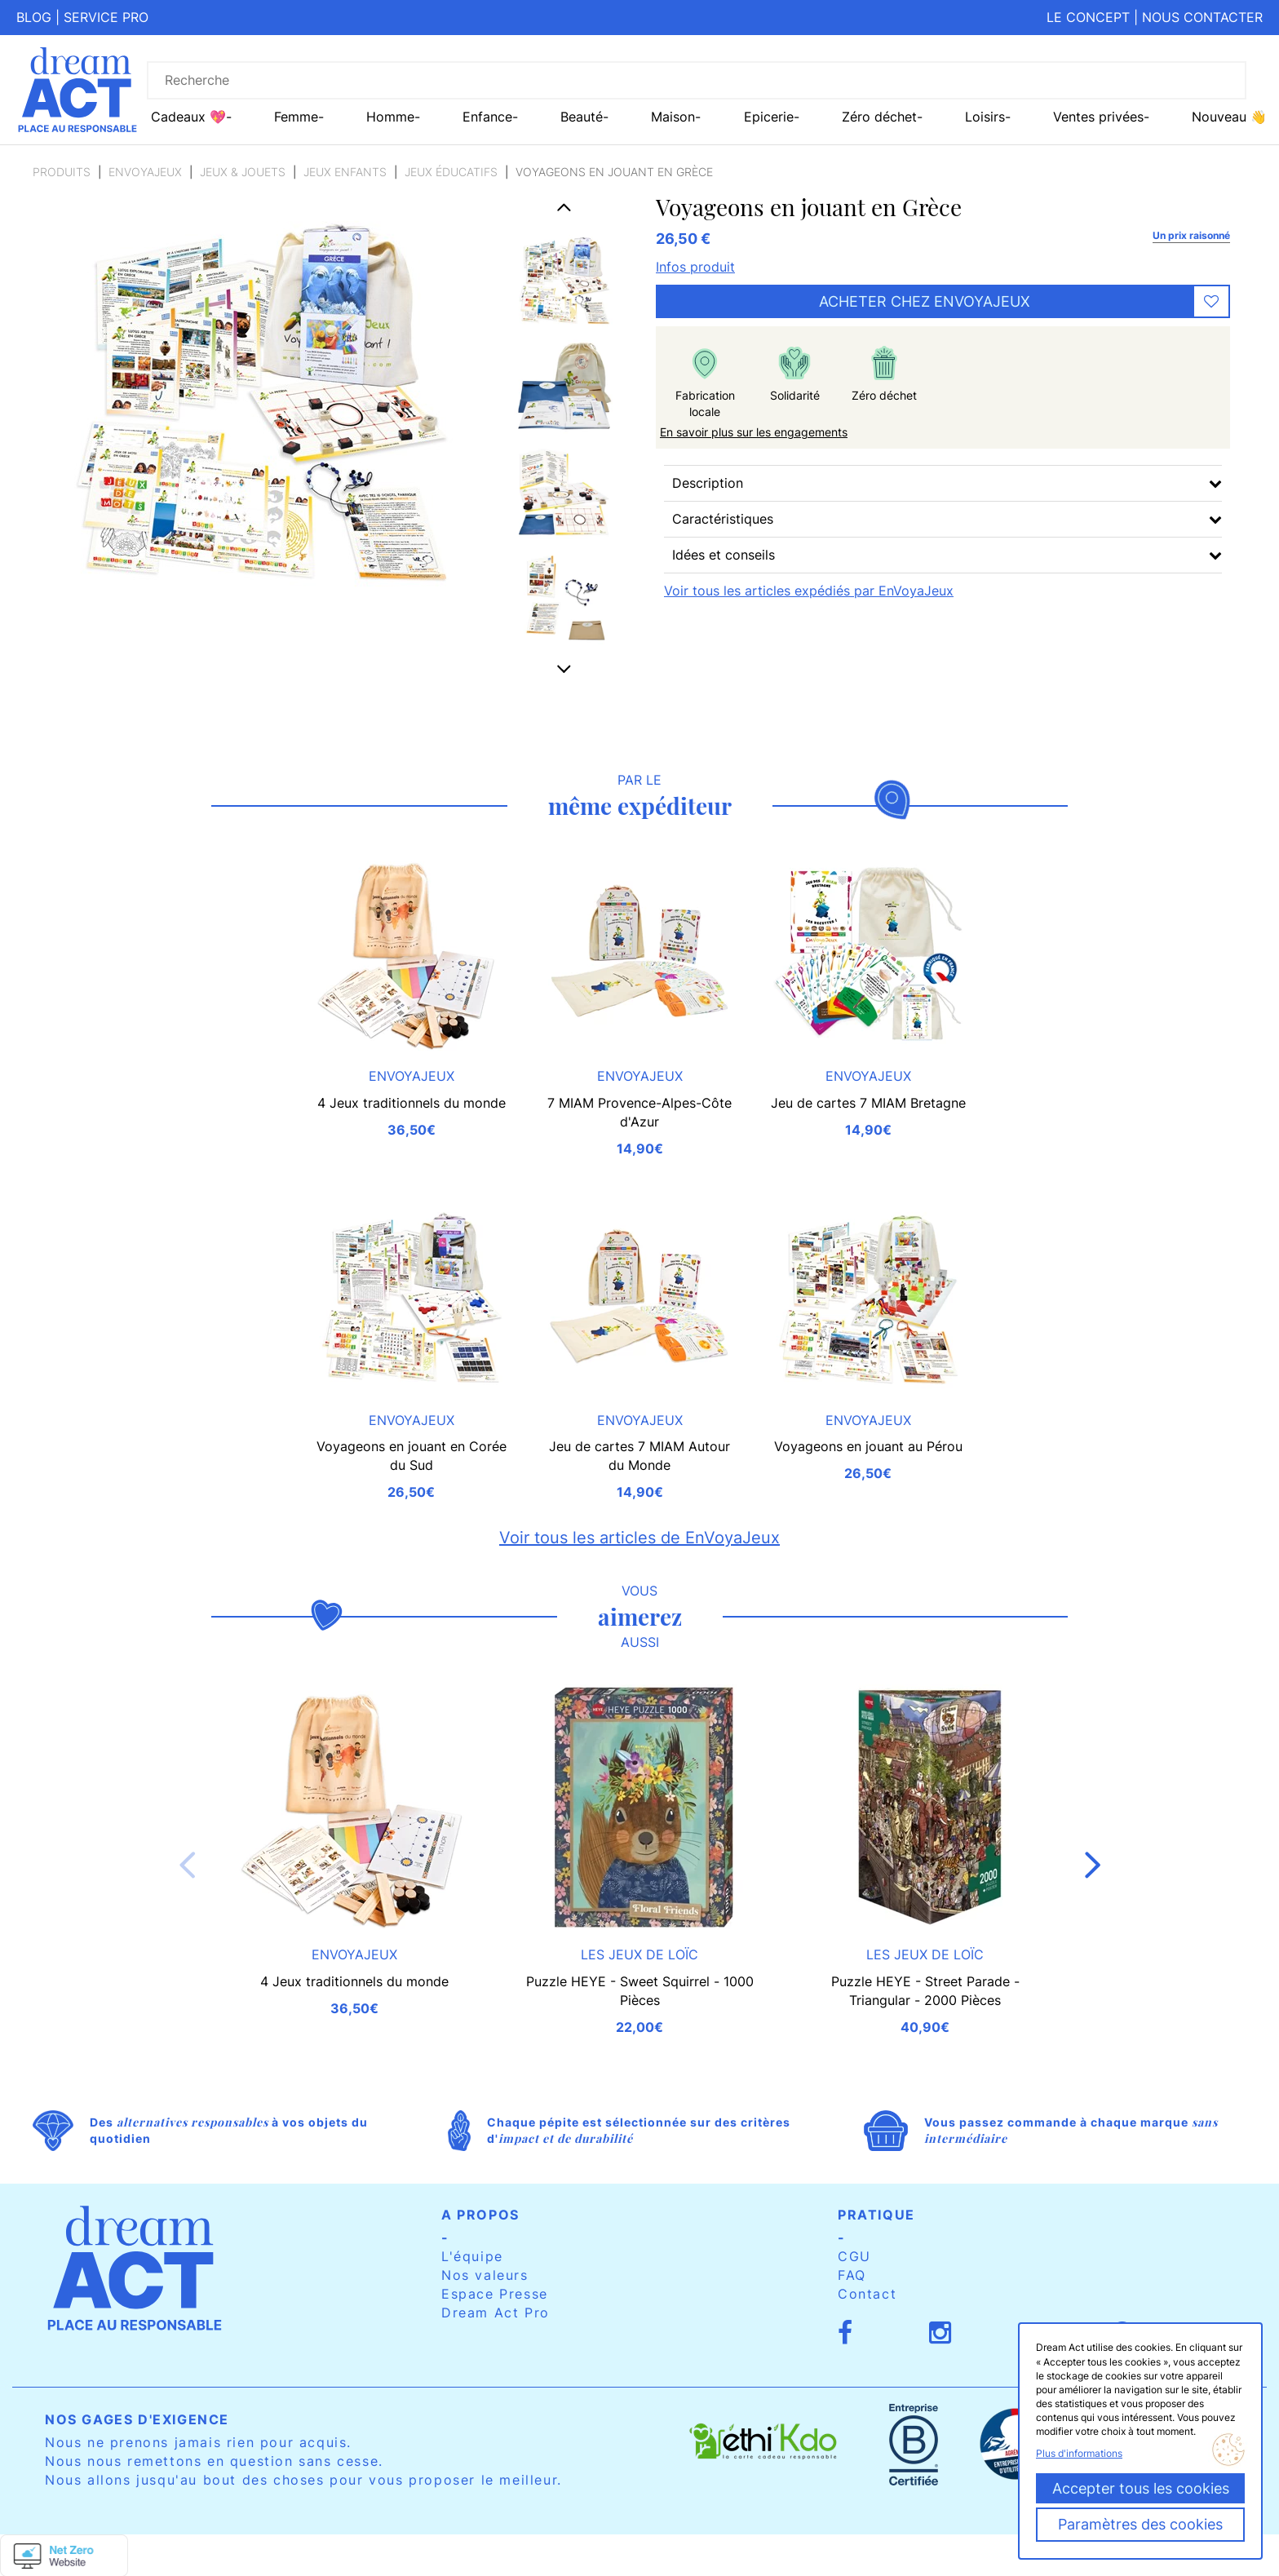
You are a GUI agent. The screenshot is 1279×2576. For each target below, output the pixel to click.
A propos (480, 2214)
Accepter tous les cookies (1140, 2488)
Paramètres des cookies (1140, 2524)
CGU (854, 2256)
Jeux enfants (345, 172)
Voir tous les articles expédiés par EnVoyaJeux (809, 590)
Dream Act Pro (495, 2312)
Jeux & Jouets (242, 172)
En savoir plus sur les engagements (754, 432)
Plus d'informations (1079, 2453)
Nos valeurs (485, 2275)
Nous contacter (1202, 17)
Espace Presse (494, 2294)
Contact (867, 2294)
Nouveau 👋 (1229, 116)
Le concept (1088, 17)
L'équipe (472, 2256)
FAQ (852, 2275)
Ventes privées (1098, 116)
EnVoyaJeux (145, 172)
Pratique (876, 2214)
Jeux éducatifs (451, 172)
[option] (564, 280)
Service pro (106, 17)
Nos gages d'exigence (137, 2419)
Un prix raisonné (1191, 235)
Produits (62, 172)
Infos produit (695, 267)
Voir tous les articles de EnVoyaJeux (639, 1537)
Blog (33, 17)
